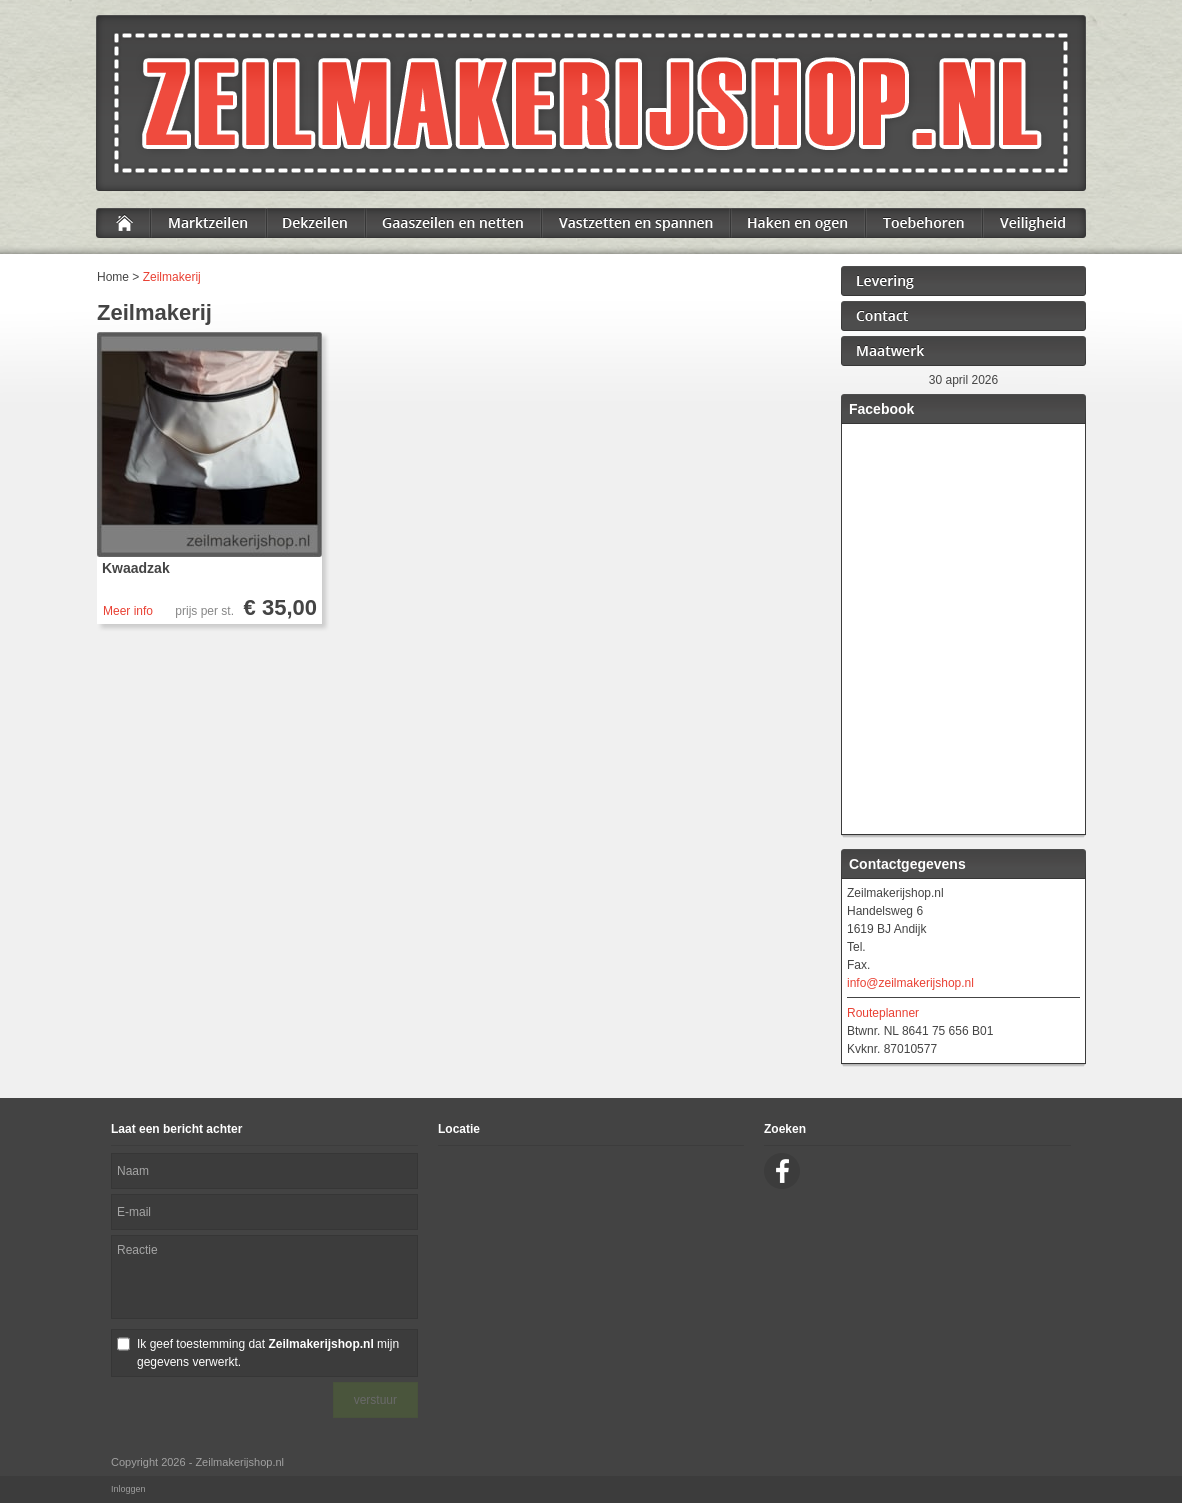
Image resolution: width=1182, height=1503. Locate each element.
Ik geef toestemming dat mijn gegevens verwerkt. (268, 1353)
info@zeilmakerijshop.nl (910, 983)
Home (113, 277)
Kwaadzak (136, 568)
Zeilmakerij (172, 277)
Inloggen (128, 1489)
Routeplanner (883, 1013)
